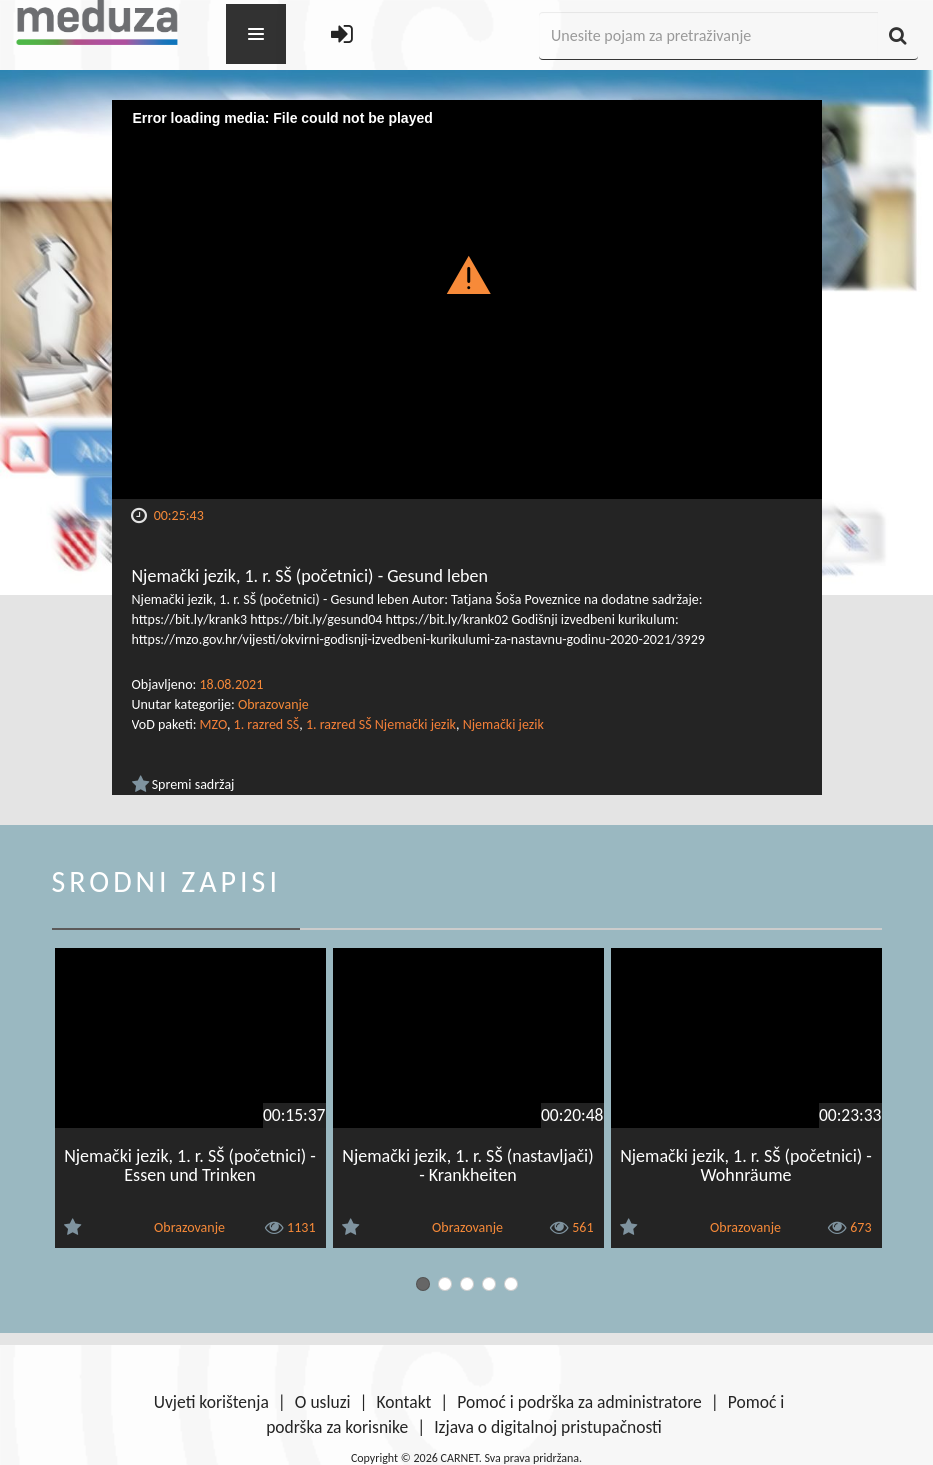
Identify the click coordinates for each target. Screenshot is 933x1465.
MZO (213, 724)
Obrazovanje (273, 704)
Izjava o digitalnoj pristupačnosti (548, 1427)
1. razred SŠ (267, 724)
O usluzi (323, 1402)
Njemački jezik (503, 724)
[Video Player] (467, 299)
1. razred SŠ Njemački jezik (381, 724)
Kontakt (404, 1402)
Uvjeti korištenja (211, 1402)
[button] (466, 274)
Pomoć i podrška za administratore (579, 1402)
